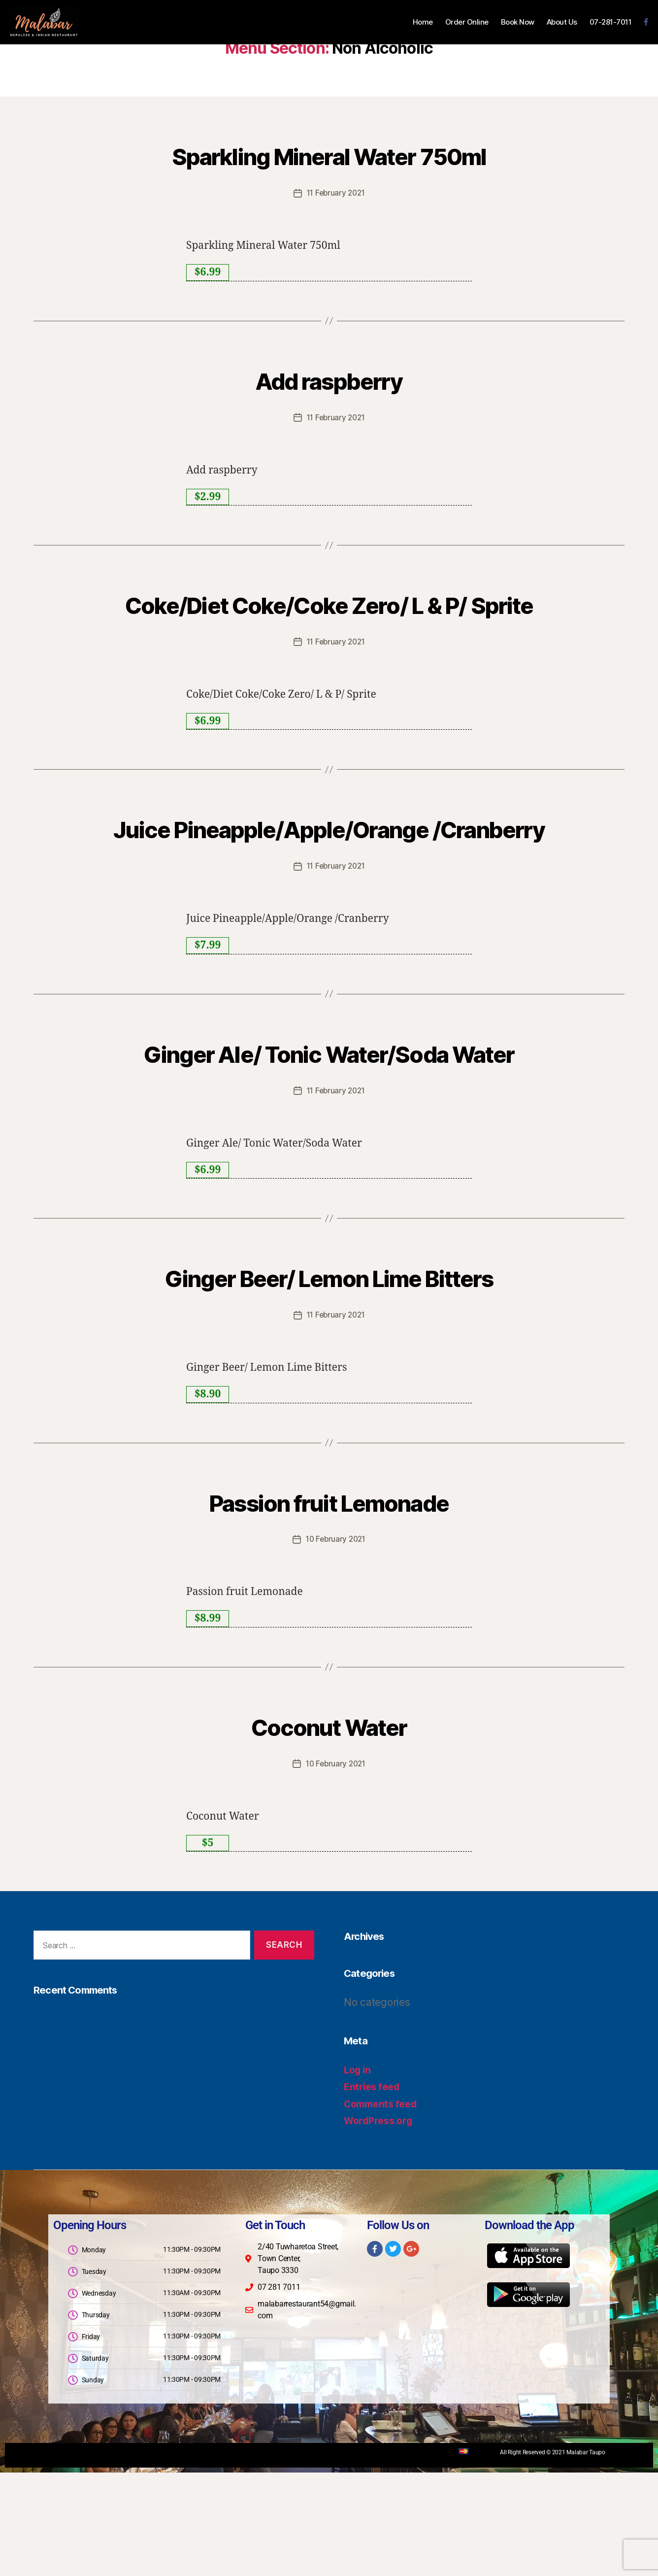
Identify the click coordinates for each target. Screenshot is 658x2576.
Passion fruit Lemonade (329, 1605)
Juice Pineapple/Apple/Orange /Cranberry (329, 879)
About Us (562, 22)
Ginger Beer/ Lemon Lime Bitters (329, 1381)
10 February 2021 (335, 1644)
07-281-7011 (611, 22)
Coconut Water (329, 1829)
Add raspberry (328, 378)
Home (423, 22)
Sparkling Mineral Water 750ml (329, 153)
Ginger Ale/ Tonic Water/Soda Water (329, 1139)
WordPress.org (381, 2224)
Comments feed (384, 2207)
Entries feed (374, 2190)
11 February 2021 (336, 193)
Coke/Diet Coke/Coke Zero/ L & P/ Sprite (329, 619)
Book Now (517, 22)
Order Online (467, 22)
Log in (358, 2173)
